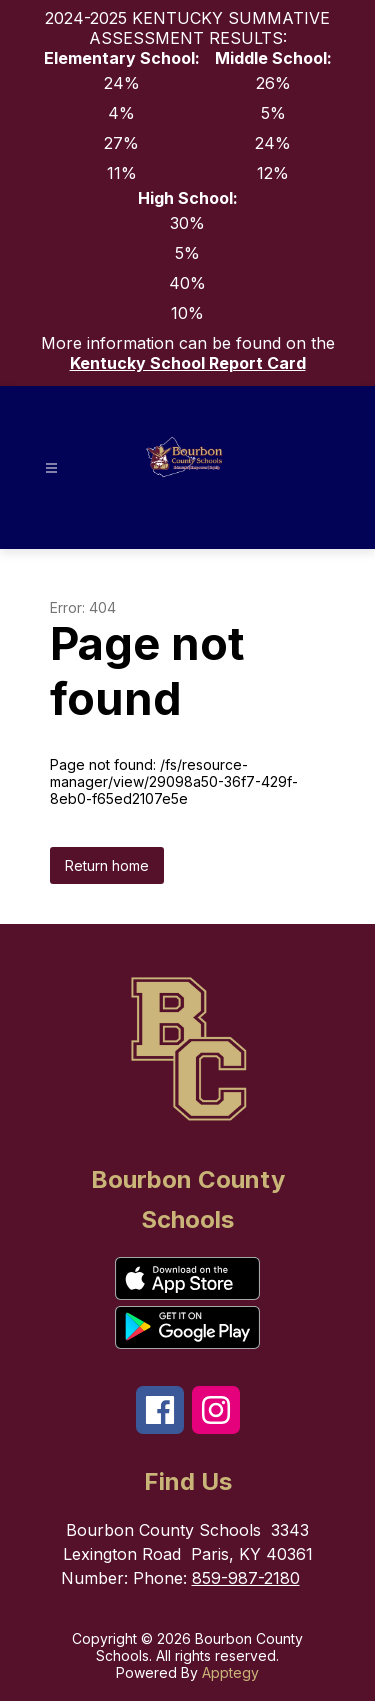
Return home (107, 865)
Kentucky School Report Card (188, 363)
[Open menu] (51, 468)
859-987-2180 (246, 1578)
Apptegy (230, 1672)
